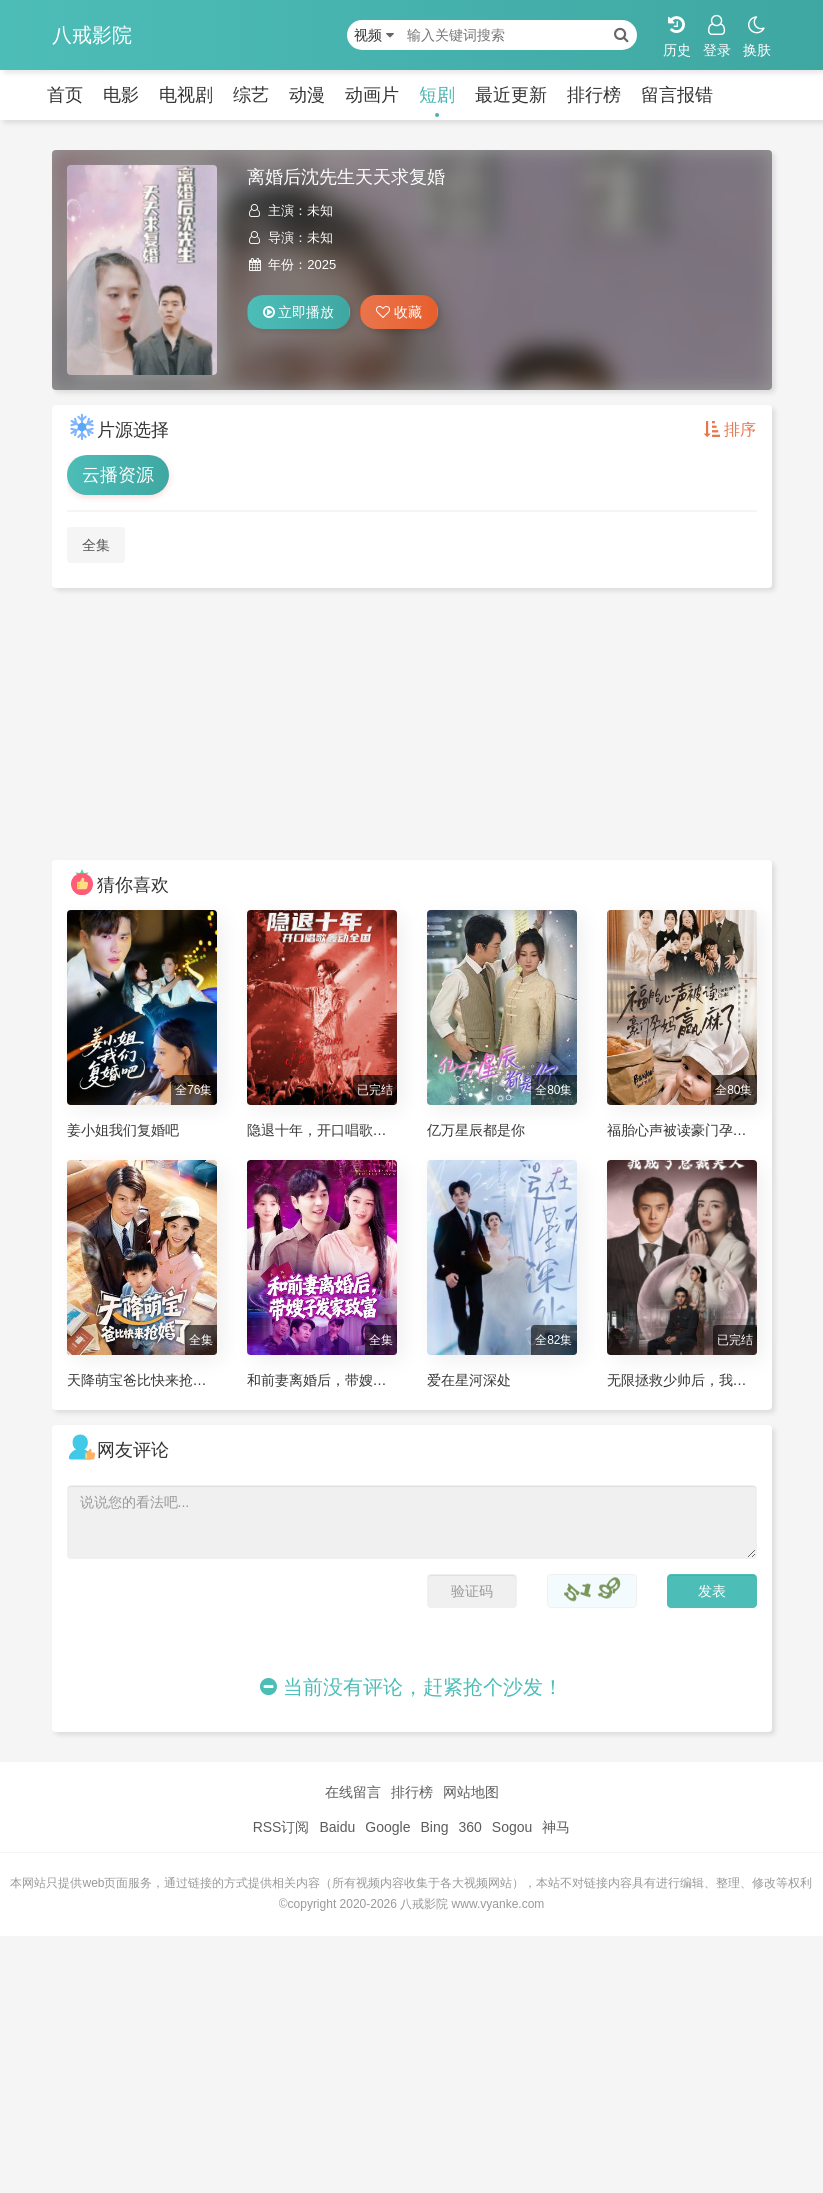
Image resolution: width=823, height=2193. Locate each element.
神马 (556, 1827)
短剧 (437, 95)
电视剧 (186, 95)
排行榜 (594, 95)
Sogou (512, 1827)
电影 (121, 95)
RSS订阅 (281, 1827)
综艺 (251, 95)
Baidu (337, 1827)
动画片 (372, 95)
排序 (730, 429)
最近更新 (511, 95)
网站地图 (471, 1792)
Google (387, 1827)
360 (469, 1827)
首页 (65, 95)
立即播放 (299, 312)
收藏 (399, 312)
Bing (434, 1827)
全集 (96, 545)
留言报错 (677, 95)
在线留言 (353, 1792)
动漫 (307, 95)
